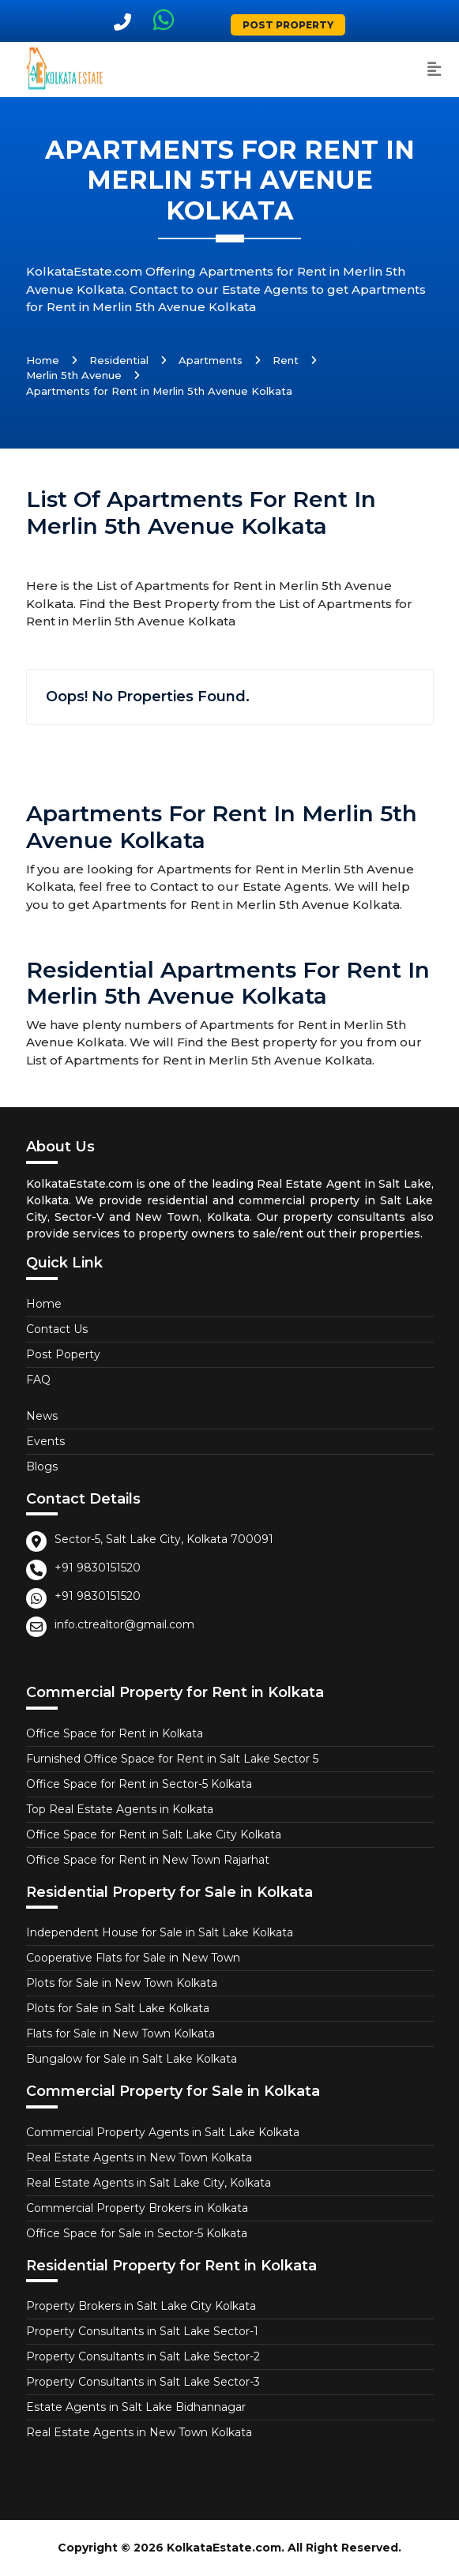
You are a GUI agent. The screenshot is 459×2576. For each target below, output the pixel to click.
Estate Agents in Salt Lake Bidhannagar (136, 2407)
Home (42, 360)
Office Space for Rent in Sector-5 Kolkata (139, 1784)
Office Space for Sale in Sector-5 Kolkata (136, 2233)
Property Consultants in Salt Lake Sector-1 (142, 2331)
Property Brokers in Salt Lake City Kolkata (141, 2306)
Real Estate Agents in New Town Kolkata (139, 2157)
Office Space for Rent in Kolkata (114, 1733)
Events (45, 1441)
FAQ (38, 1379)
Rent (286, 360)
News (42, 1416)
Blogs (42, 1466)
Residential (119, 360)
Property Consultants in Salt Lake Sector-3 (143, 2382)
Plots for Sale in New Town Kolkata (121, 1983)
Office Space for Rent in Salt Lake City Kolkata (153, 1834)
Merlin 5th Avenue (74, 375)
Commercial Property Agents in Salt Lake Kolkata (162, 2132)
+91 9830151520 (98, 1567)
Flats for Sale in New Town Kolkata (120, 2033)
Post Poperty (63, 1354)
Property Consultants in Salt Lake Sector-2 (143, 2356)
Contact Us (57, 1329)
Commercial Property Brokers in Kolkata (137, 2208)
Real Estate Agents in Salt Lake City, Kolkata (148, 2183)
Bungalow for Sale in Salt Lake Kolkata (131, 2059)
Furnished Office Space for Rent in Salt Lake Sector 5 (172, 1759)
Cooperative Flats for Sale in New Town (133, 1958)
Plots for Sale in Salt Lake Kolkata (117, 2008)
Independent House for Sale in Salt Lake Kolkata (159, 1932)
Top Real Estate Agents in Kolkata (119, 1809)
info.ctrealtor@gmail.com (124, 1624)
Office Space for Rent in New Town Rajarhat (147, 1860)
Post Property (288, 25)
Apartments (211, 360)
